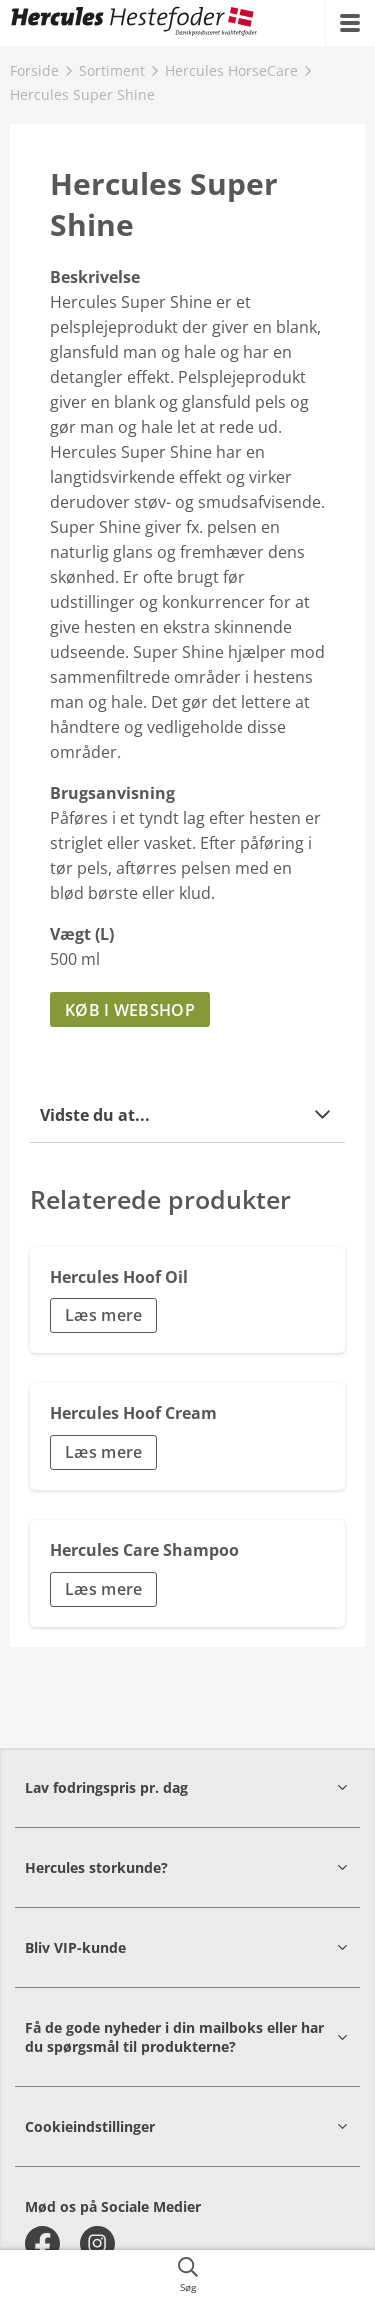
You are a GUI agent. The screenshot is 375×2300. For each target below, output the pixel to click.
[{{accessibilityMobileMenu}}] (350, 23)
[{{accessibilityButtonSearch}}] (187, 2275)
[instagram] (97, 2243)
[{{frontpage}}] (134, 23)
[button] (187, 1114)
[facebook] (42, 2243)
